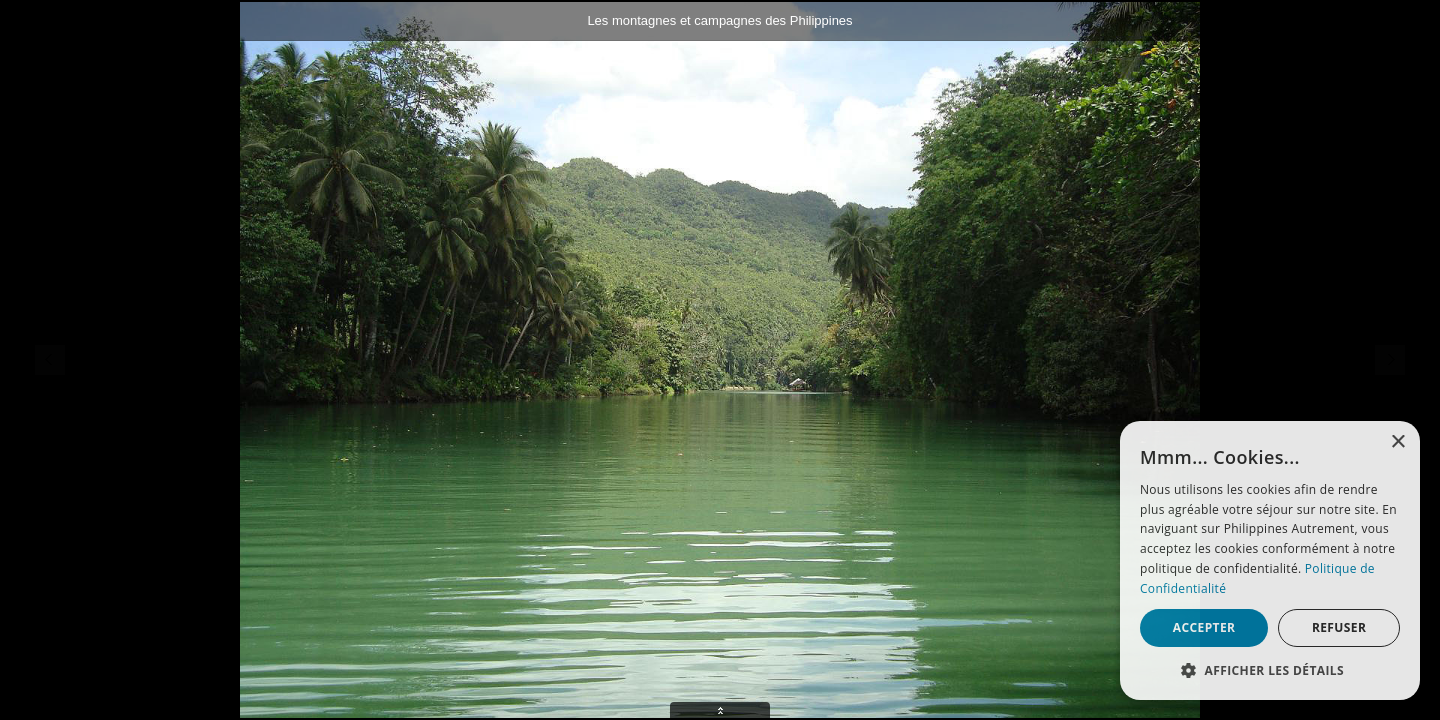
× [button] (1397, 442)
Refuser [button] (1339, 627)
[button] (1270, 670)
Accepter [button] (1204, 627)
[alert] (1270, 560)
